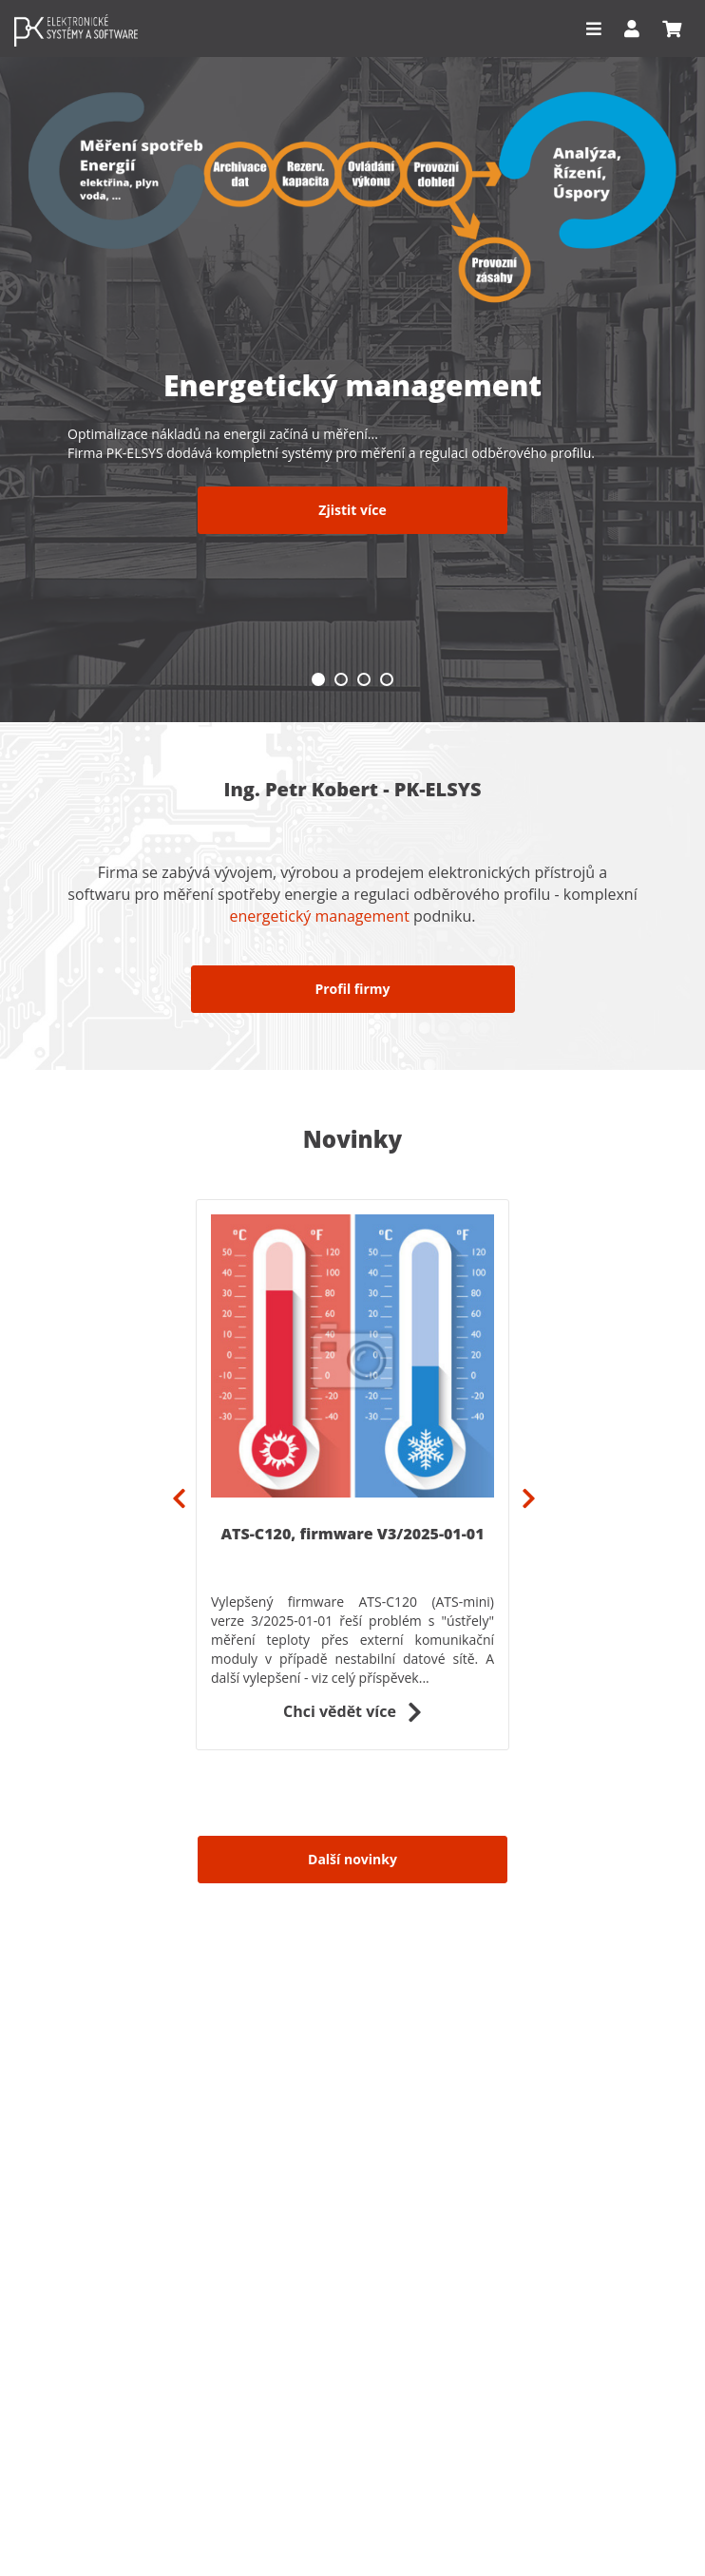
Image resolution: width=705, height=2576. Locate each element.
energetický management (319, 916)
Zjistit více (352, 510)
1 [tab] (318, 679)
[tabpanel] (352, 361)
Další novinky (352, 1859)
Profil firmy (352, 989)
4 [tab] (386, 679)
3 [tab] (364, 679)
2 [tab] (341, 679)
